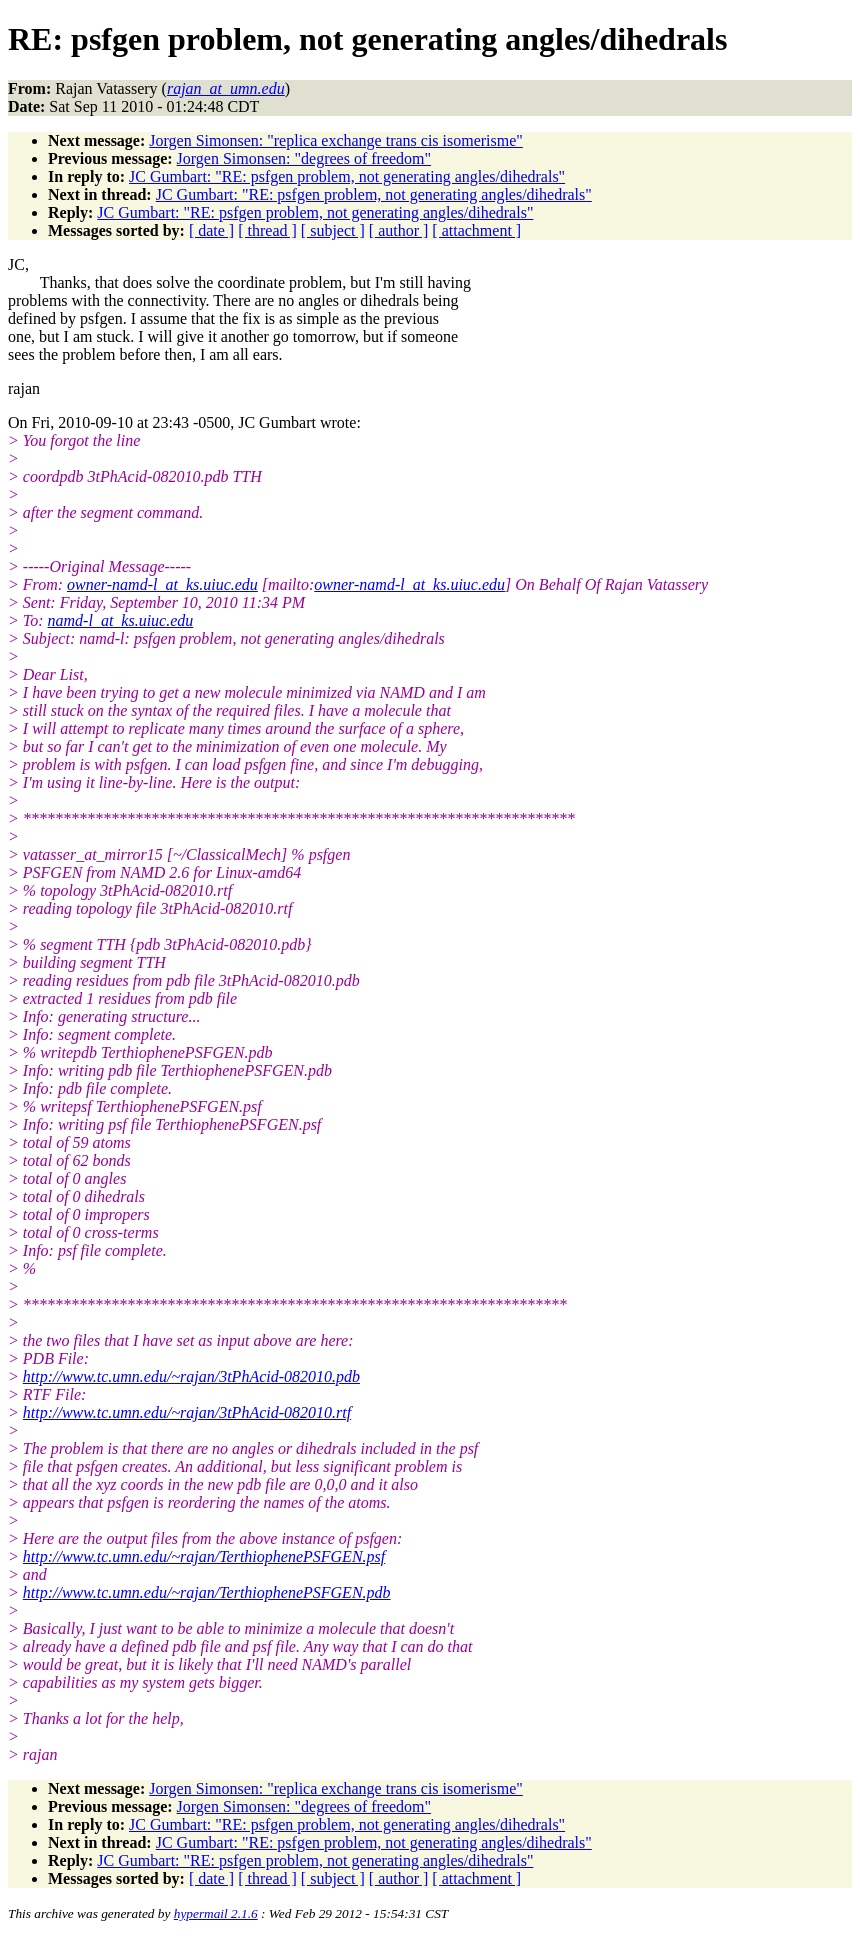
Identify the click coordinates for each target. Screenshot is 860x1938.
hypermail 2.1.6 (216, 1913)
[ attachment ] (476, 230)
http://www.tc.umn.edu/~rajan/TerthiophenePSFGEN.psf (204, 1556)
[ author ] (399, 230)
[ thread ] (267, 230)
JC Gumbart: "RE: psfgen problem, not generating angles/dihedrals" (347, 176)
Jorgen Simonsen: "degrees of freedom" (304, 158)
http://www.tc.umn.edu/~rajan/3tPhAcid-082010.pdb (191, 1376)
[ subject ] (333, 230)
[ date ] (211, 230)
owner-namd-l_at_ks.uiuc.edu (162, 584)
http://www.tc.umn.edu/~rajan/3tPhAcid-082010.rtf (187, 1412)
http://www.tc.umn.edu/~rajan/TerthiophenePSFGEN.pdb (207, 1592)
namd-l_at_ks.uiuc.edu (121, 620)
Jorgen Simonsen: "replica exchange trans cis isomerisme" (336, 140)
